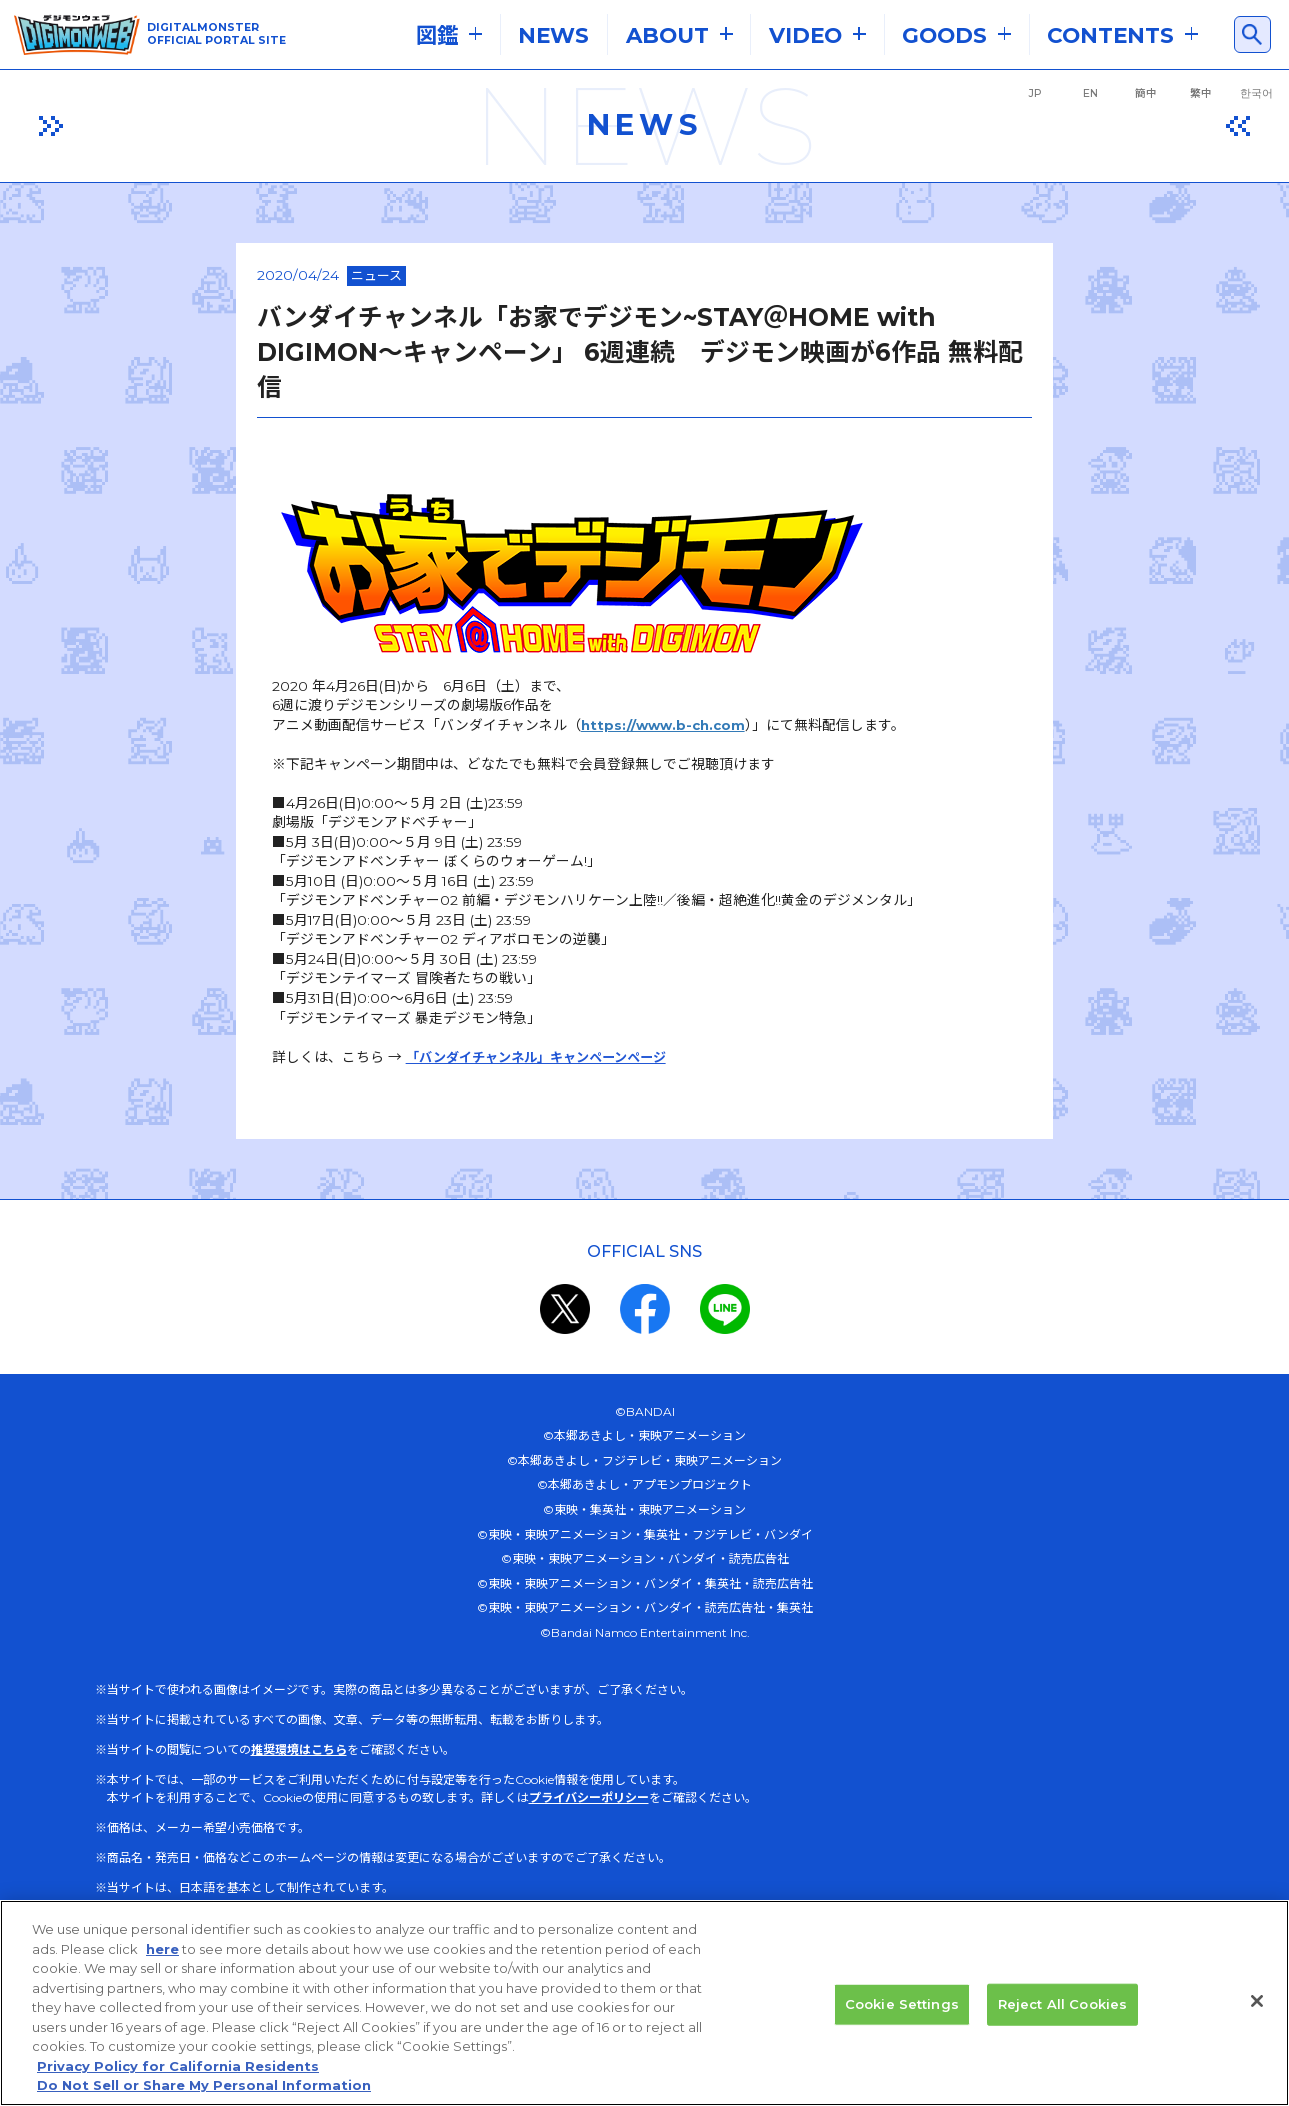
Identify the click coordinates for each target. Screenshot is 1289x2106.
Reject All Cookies (1062, 2024)
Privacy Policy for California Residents (178, 2086)
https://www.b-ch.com (525, 695)
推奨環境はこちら (299, 1726)
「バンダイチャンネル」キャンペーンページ (405, 1033)
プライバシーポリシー (589, 1774)
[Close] (1257, 2021)
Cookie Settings (902, 2024)
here (162, 1969)
